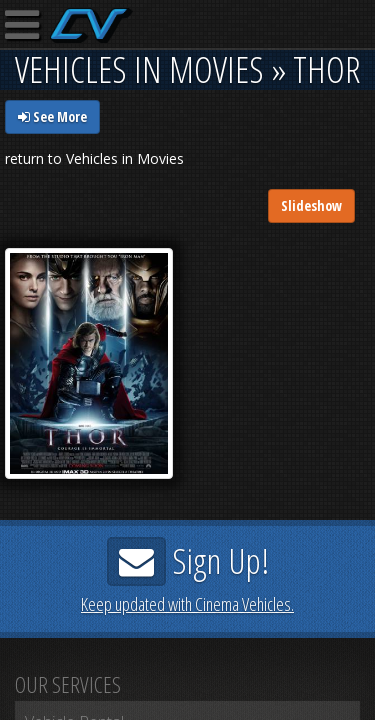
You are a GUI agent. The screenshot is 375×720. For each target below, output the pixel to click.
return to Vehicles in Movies (94, 158)
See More (52, 116)
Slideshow (311, 205)
